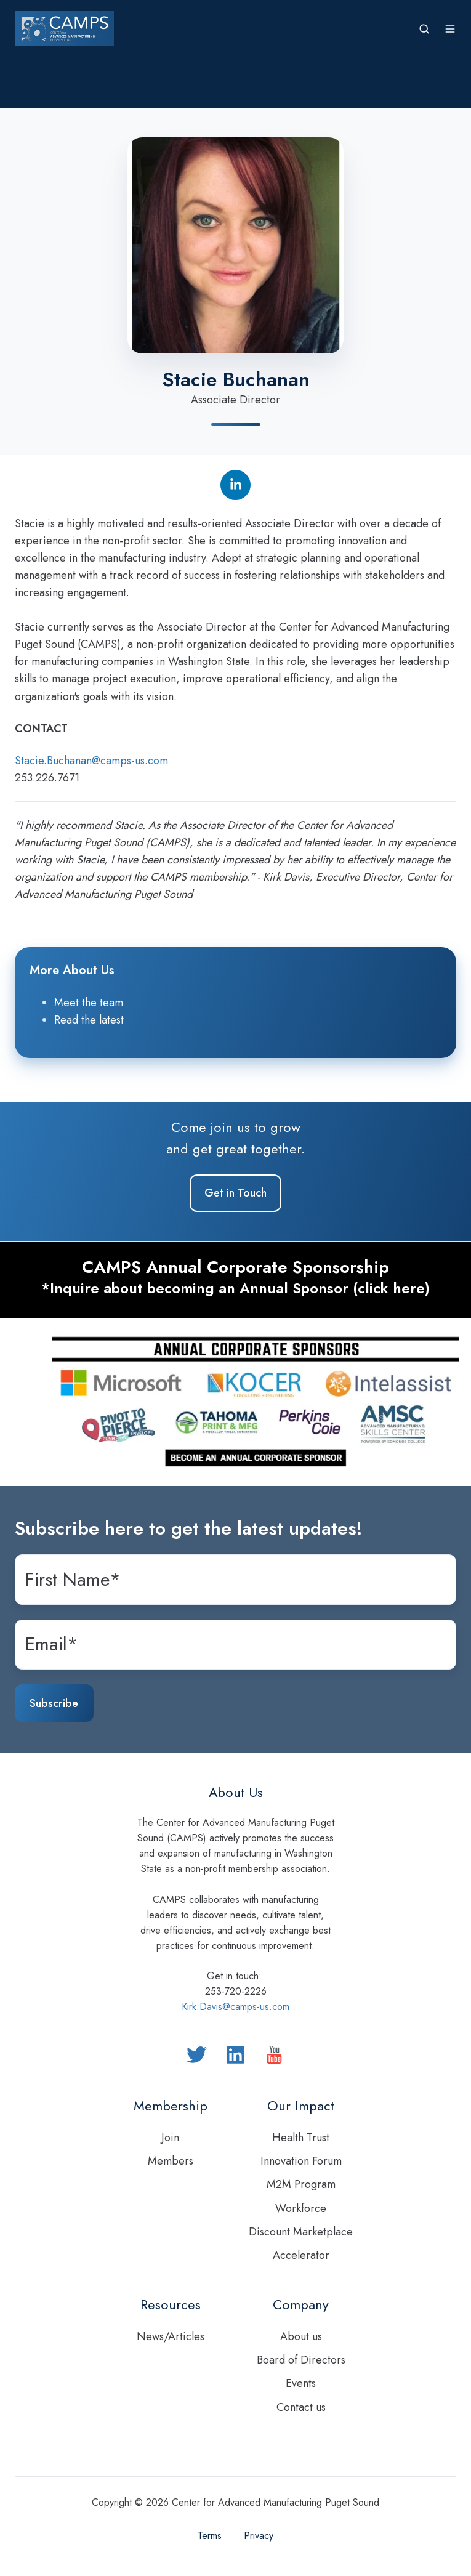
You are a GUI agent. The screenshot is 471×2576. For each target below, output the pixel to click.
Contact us (301, 2407)
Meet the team (88, 1003)
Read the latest (89, 1020)
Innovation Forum (301, 2161)
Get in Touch (235, 1193)
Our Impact (300, 2105)
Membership (170, 2105)
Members (170, 2161)
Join (170, 2138)
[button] (424, 29)
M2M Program (301, 2184)
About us (301, 2336)
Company (301, 2304)
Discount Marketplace (301, 2232)
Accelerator (301, 2255)
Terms (210, 2536)
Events (301, 2383)
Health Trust (300, 2138)
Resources (170, 2304)
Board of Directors (301, 2360)
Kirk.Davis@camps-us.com (235, 2007)
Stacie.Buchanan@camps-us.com (91, 761)
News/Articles (170, 2336)
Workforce (300, 2208)
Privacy (258, 2536)
